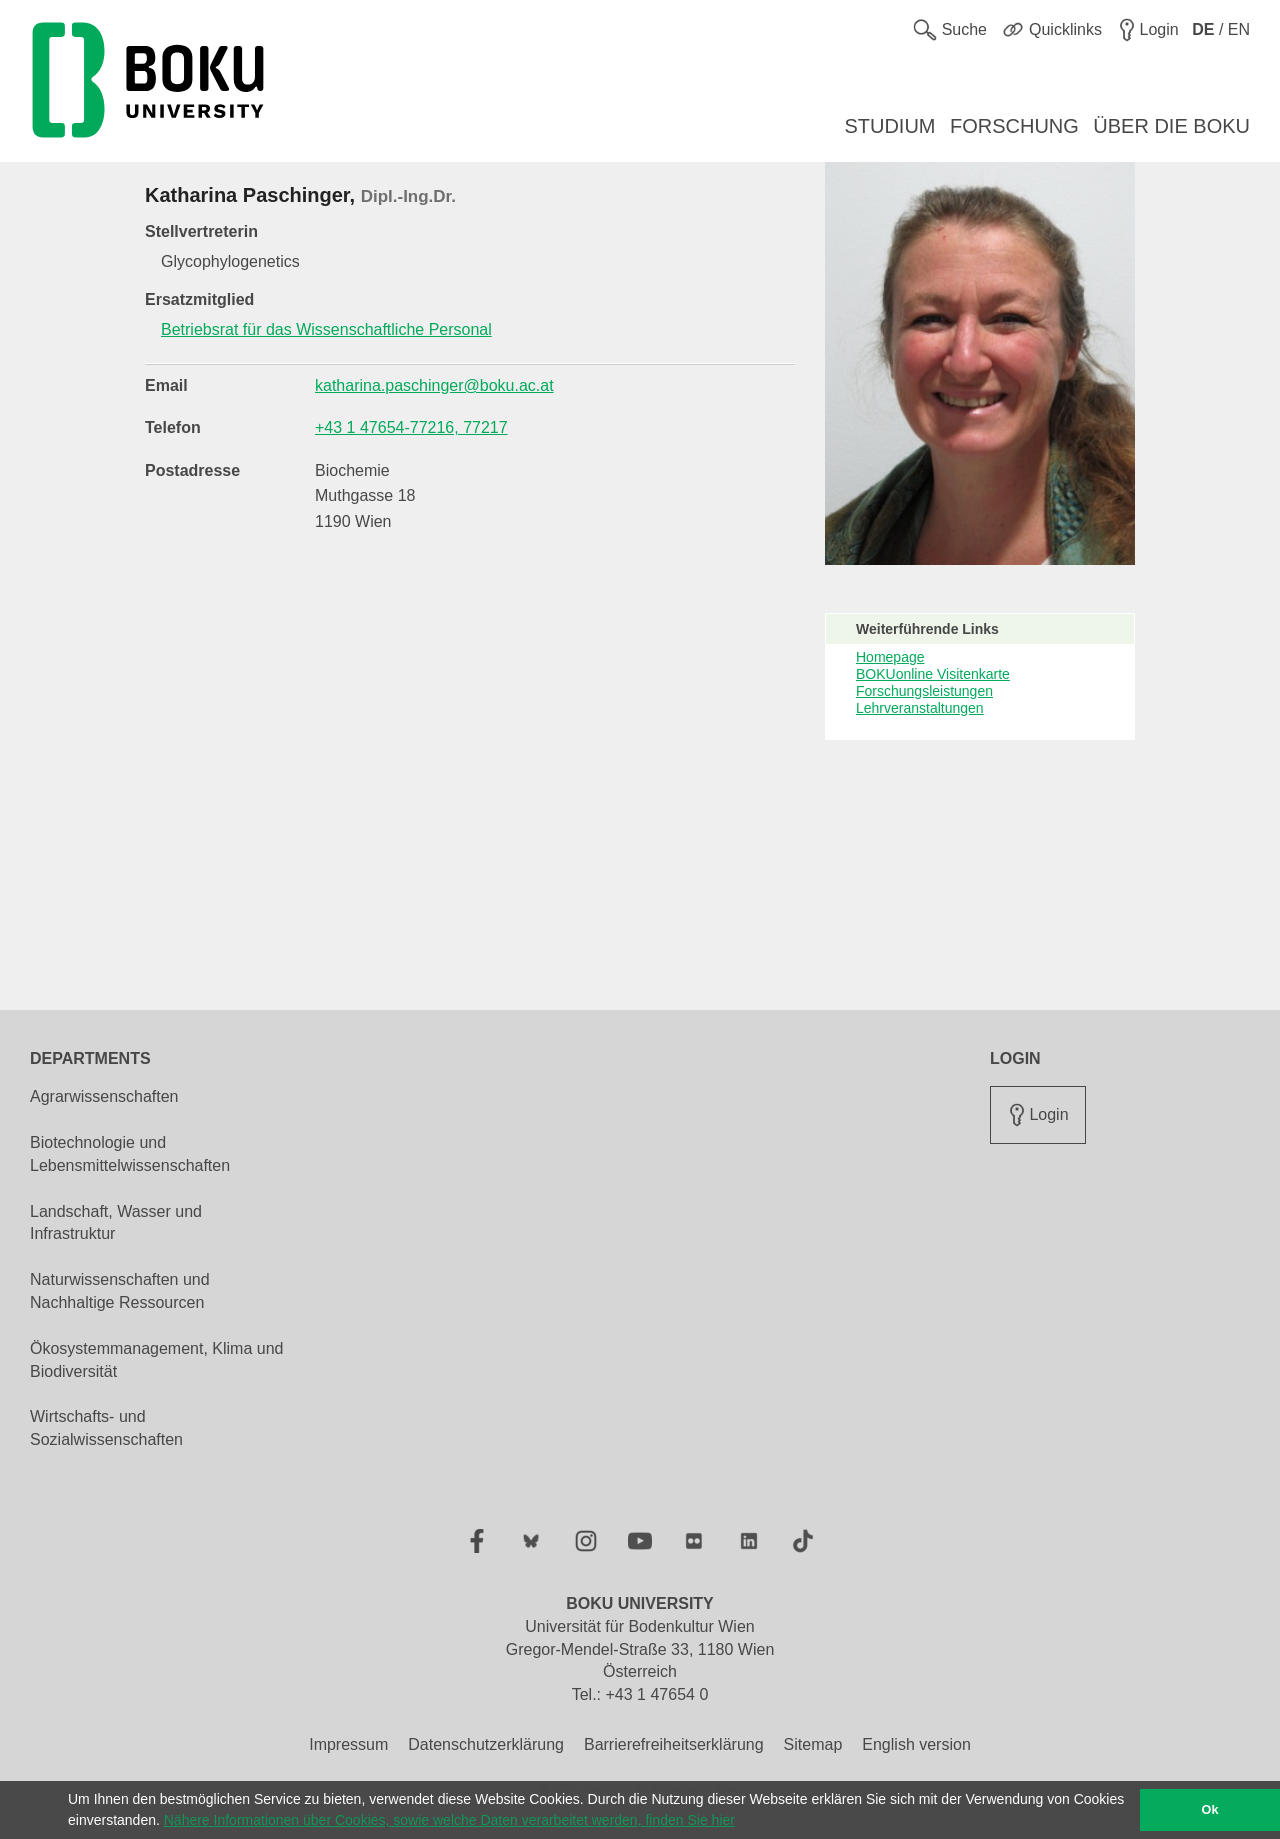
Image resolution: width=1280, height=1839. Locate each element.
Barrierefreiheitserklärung (674, 1744)
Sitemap (813, 1744)
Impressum (348, 1744)
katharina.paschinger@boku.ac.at (434, 385)
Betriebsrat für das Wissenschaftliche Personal (326, 329)
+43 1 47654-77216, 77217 (411, 427)
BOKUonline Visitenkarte (933, 674)
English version (916, 1744)
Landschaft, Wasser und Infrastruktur (116, 1223)
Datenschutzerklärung (486, 1744)
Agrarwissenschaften (104, 1096)
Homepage (890, 657)
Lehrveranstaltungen (920, 708)
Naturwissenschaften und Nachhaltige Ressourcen (120, 1291)
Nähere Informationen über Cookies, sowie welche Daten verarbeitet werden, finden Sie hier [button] (449, 1820)
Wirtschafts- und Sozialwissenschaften (106, 1428)
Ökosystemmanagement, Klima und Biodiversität (156, 1360)
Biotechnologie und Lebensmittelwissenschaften (130, 1154)
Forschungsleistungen (924, 691)
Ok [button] (1210, 1810)
